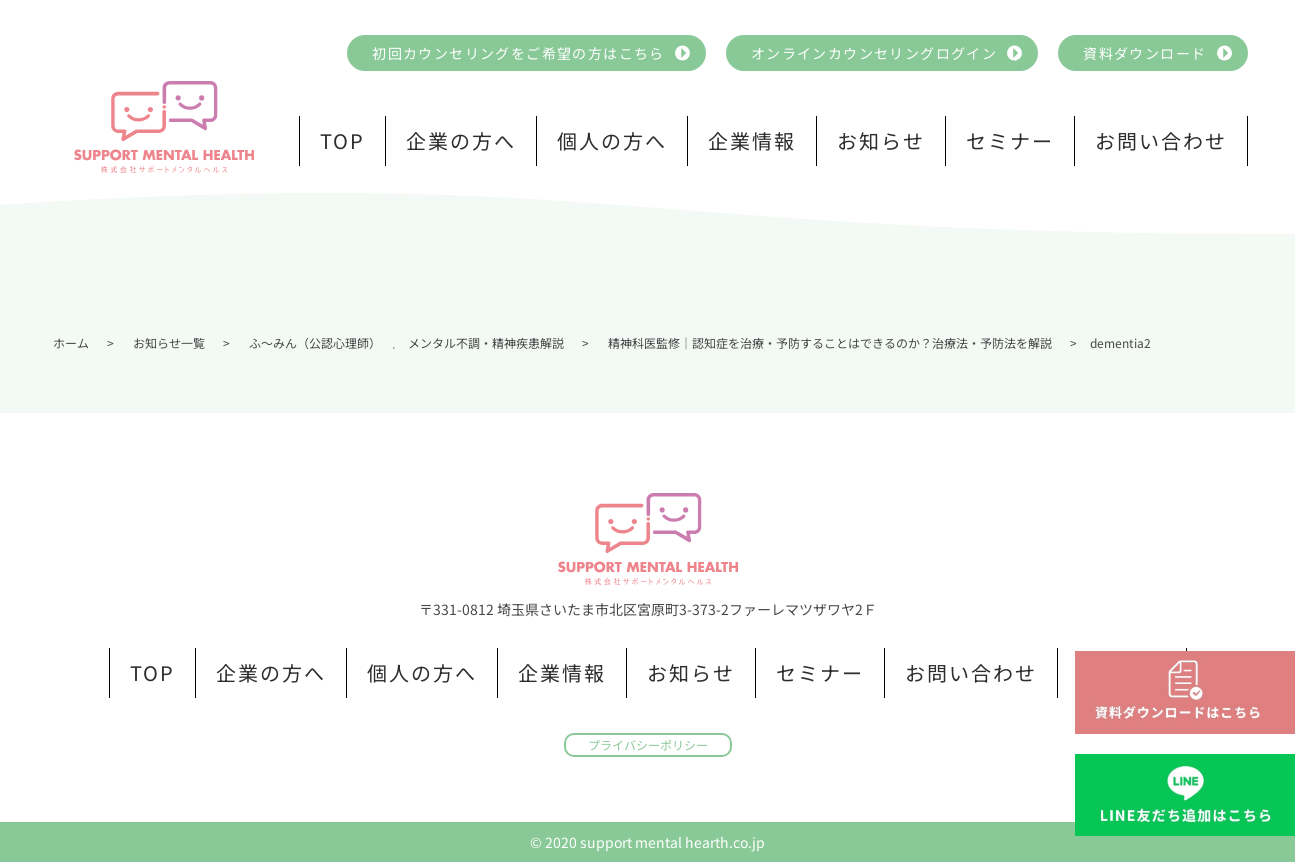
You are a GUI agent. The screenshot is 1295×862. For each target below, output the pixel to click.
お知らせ (881, 140)
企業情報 (752, 140)
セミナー (1010, 140)
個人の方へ (612, 140)
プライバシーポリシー (648, 744)
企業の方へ (461, 140)
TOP (342, 140)
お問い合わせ (1161, 140)
